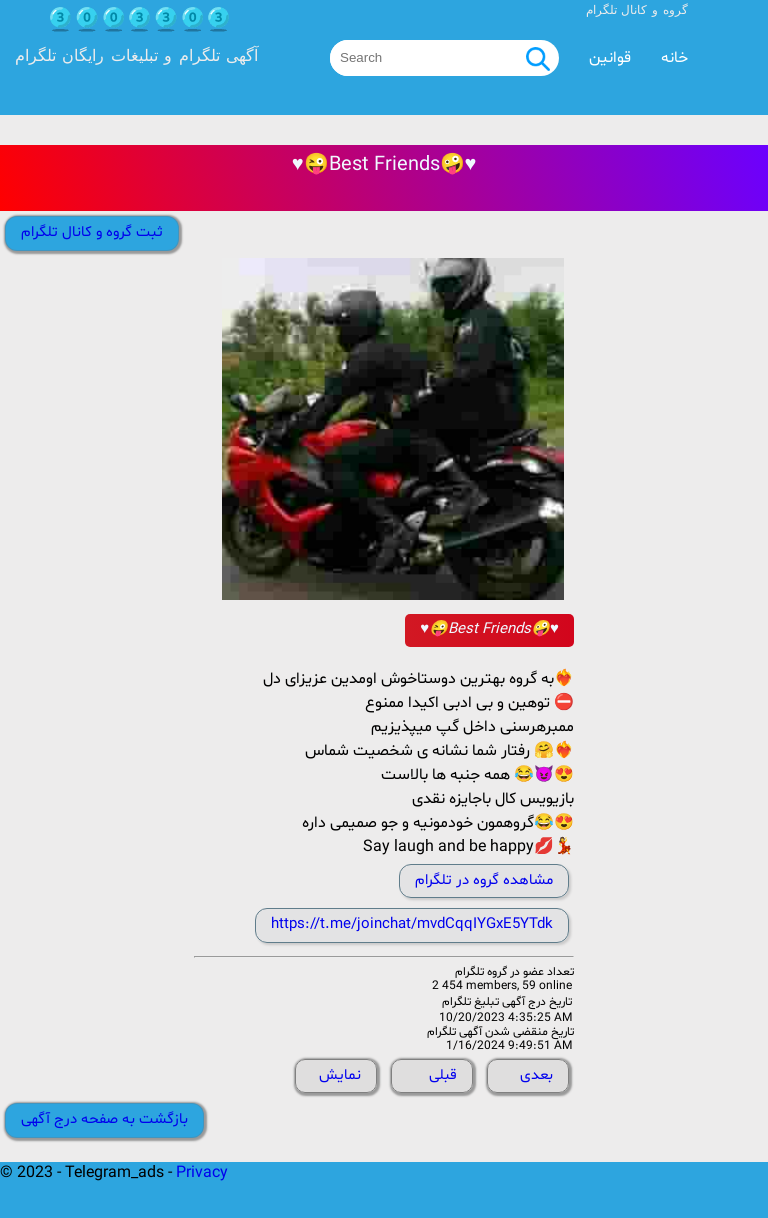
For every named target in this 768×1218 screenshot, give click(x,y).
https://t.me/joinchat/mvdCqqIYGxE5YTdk (412, 924)
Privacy (202, 1173)
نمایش (340, 1075)
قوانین (610, 58)
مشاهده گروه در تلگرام (484, 880)
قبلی (443, 1075)
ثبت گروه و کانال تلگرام (92, 232)
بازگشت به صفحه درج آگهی (104, 1119)
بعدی (536, 1075)
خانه (674, 58)
